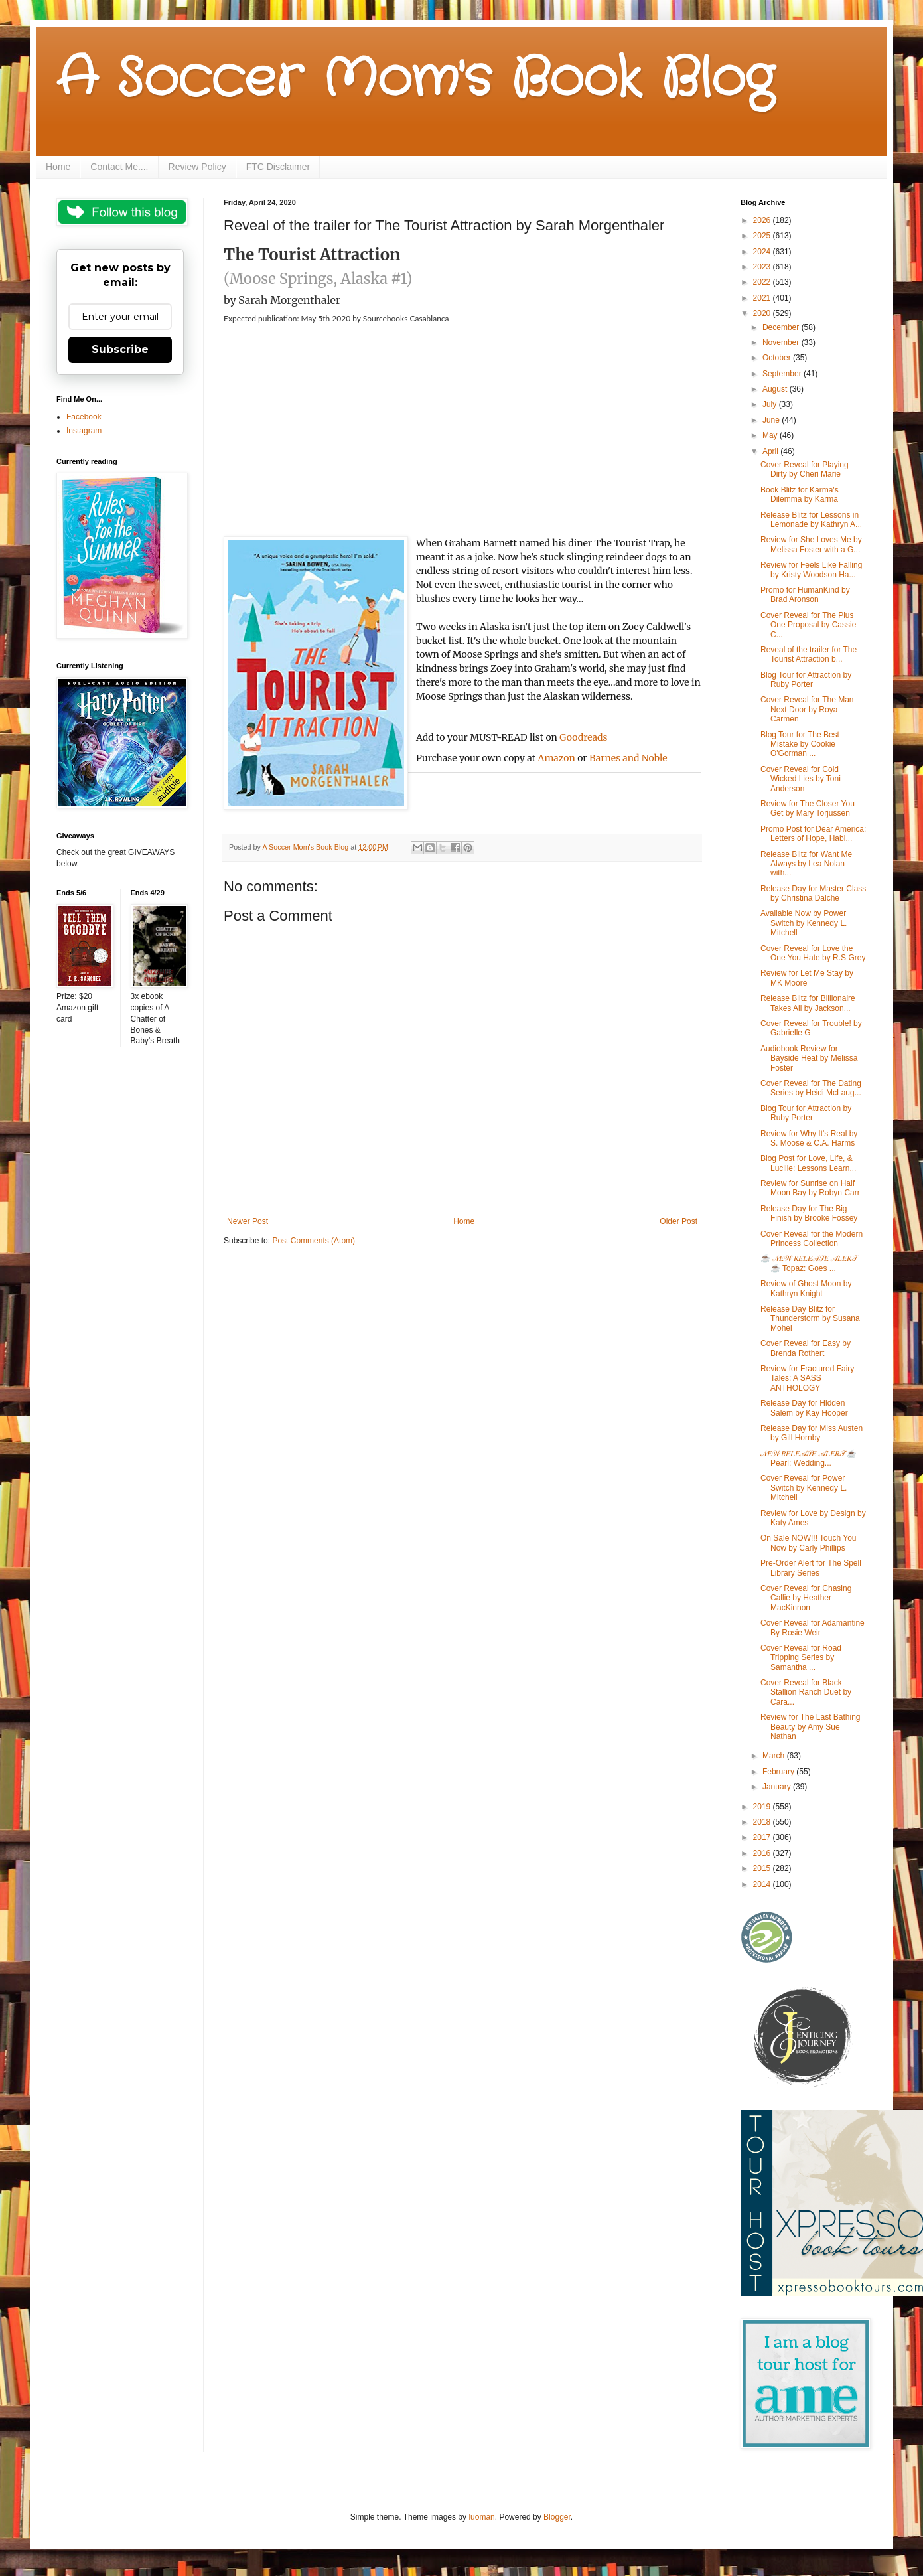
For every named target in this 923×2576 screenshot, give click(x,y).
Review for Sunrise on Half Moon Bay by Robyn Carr (810, 1188)
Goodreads (583, 737)
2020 (763, 313)
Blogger (557, 2517)
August (776, 389)
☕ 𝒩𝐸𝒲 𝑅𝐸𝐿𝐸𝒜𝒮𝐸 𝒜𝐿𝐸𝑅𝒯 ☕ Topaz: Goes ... (808, 1263)
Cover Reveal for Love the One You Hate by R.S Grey (812, 953)
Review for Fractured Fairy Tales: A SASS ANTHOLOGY (807, 1378)
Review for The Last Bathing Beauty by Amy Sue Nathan (810, 1726)
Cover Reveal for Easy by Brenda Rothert (805, 1348)
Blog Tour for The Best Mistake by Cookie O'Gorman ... (799, 744)
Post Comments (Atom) (313, 1240)
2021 (763, 298)
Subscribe (120, 349)
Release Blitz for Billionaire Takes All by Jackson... (807, 1003)
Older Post (678, 1221)
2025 (763, 235)
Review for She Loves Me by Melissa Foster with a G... (811, 544)
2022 (763, 282)
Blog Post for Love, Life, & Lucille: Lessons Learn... (808, 1163)
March (774, 1755)
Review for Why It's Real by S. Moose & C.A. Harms (808, 1138)
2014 (763, 1884)
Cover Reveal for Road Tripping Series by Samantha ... (800, 1657)
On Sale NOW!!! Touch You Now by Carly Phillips (808, 1542)
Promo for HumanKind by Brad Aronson (805, 594)
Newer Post (247, 1221)
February (779, 1771)
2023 (763, 266)
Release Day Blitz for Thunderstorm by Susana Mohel (810, 1318)
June (772, 420)
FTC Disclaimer (278, 166)
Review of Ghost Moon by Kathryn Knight (805, 1288)
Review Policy (197, 166)
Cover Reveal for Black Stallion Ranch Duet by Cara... (805, 1692)
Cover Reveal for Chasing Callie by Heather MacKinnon (805, 1598)
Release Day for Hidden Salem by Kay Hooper (804, 1408)
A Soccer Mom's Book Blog (415, 79)
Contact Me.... (119, 166)
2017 (763, 1837)
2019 (763, 1806)
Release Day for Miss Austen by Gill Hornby (811, 1433)
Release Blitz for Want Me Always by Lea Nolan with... (806, 864)
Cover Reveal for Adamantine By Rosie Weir (812, 1627)
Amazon (556, 758)
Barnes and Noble (628, 758)
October (777, 357)
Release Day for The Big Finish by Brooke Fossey (808, 1213)
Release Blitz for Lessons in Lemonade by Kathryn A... (811, 519)
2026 (763, 220)
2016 (763, 1853)
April (771, 451)
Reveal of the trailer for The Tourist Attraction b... (808, 654)
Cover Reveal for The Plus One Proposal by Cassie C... (808, 625)
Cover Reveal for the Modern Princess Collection (811, 1238)
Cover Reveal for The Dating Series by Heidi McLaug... (810, 1088)
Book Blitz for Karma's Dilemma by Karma (799, 494)
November (782, 342)
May (771, 435)
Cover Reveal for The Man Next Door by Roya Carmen (807, 709)
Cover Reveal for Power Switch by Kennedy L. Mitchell (803, 1488)
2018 (763, 1822)
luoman (481, 2517)
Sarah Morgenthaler (289, 300)
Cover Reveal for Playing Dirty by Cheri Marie (804, 469)
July (770, 404)
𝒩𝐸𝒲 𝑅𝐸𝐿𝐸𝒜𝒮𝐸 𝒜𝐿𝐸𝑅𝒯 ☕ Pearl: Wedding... (808, 1458)
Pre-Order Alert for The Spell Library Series (810, 1567)
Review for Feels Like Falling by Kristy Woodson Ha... (811, 569)
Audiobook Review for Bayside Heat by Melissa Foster (808, 1058)
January (777, 1786)
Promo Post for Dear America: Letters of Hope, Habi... (813, 833)
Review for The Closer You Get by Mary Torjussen (807, 808)
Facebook (84, 416)
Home (58, 166)
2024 (763, 251)
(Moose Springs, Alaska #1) (318, 278)
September (783, 373)
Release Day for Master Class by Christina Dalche (813, 893)
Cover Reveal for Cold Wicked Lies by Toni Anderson (800, 779)
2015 (763, 1868)
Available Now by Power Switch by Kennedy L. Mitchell (803, 923)
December (782, 327)
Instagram (84, 430)
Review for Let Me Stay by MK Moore (806, 977)
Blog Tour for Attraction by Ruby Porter (805, 679)
